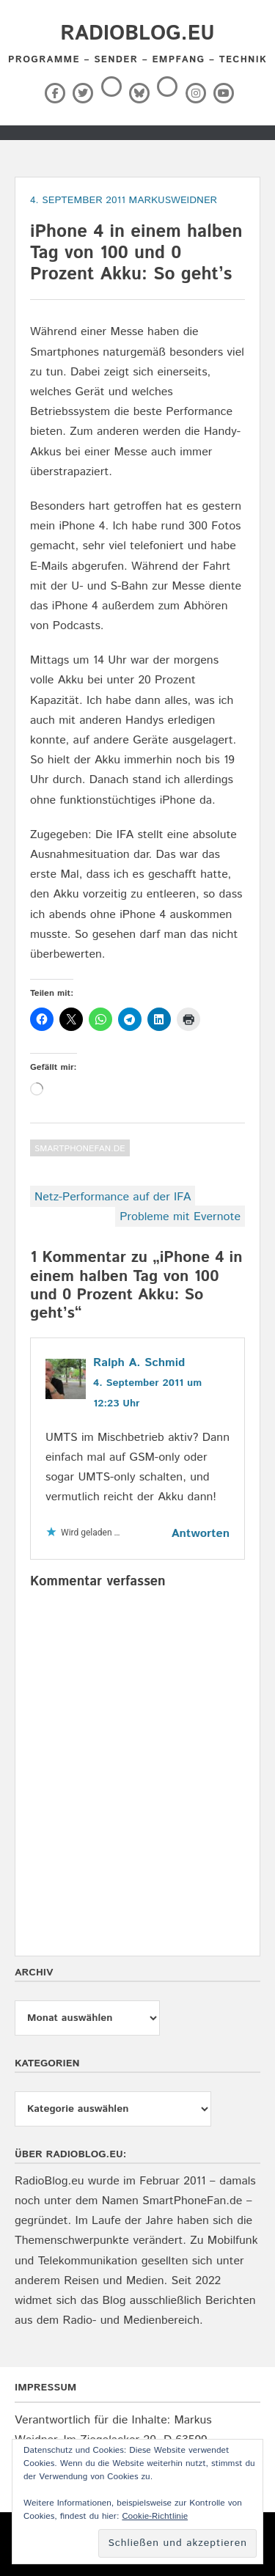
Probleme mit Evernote (180, 1216)
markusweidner (173, 200)
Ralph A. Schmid (139, 1362)
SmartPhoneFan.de (79, 1148)
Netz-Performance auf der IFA (112, 1197)
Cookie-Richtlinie (155, 2516)
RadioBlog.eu (137, 33)
